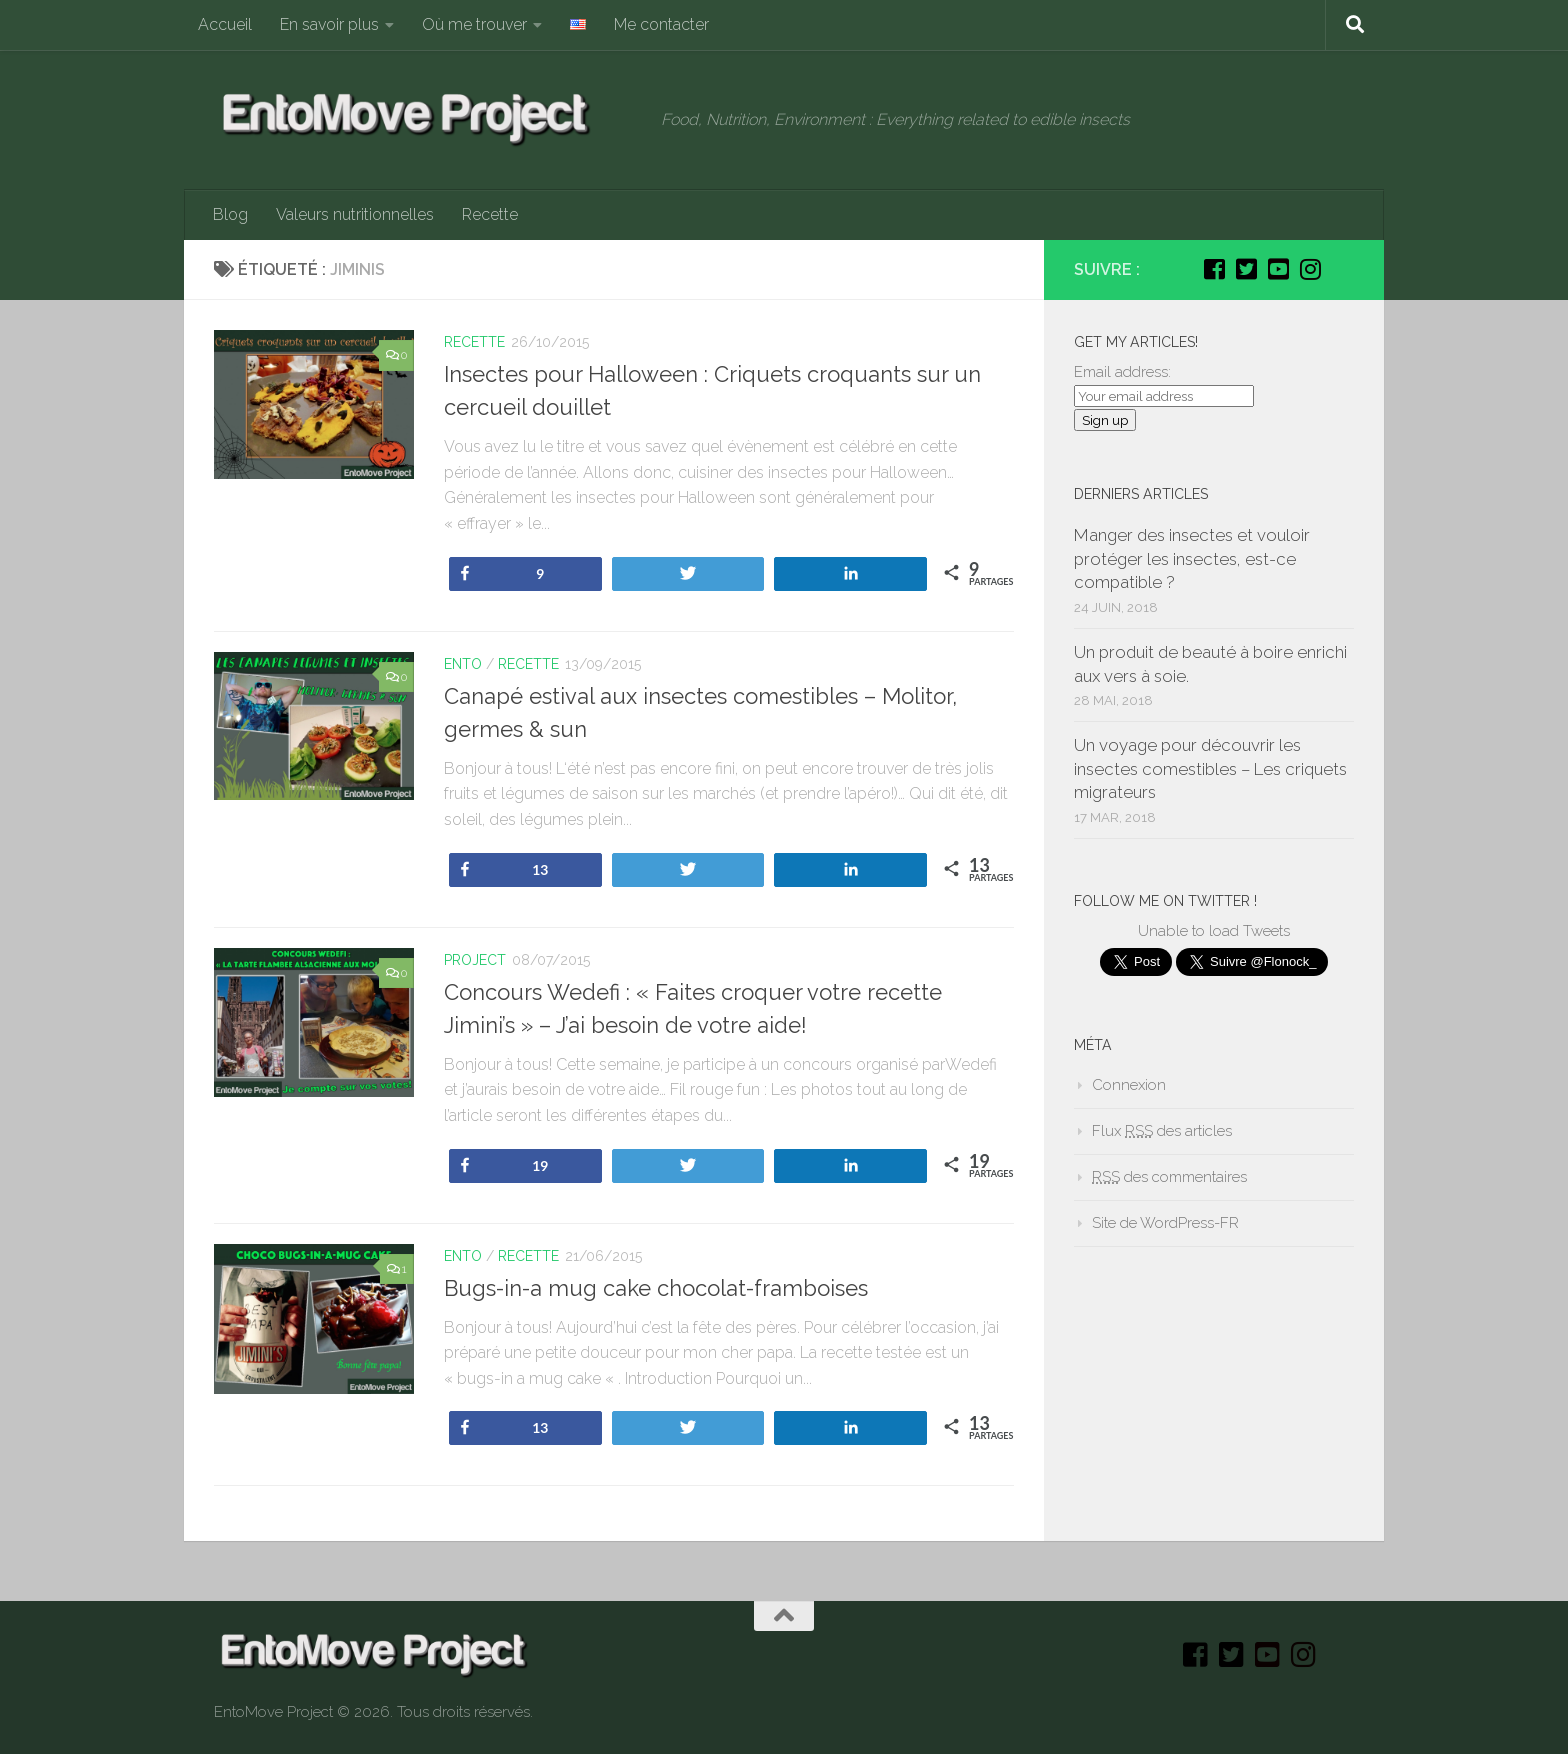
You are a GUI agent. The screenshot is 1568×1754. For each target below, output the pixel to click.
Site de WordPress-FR (1165, 1223)
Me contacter (661, 24)
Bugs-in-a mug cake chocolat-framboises (656, 1288)
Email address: (1122, 372)
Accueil (225, 24)
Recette (490, 214)
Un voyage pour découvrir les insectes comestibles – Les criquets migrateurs (1210, 768)
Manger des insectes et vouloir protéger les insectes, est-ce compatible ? (1192, 558)
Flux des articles (1162, 1131)
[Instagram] (1310, 269)
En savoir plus (329, 24)
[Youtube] (1278, 269)
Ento (463, 664)
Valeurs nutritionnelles (355, 214)
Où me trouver (474, 24)
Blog (230, 214)
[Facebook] (1214, 269)
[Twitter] (1246, 269)
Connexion (1129, 1085)
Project (475, 960)
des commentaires (1169, 1177)
